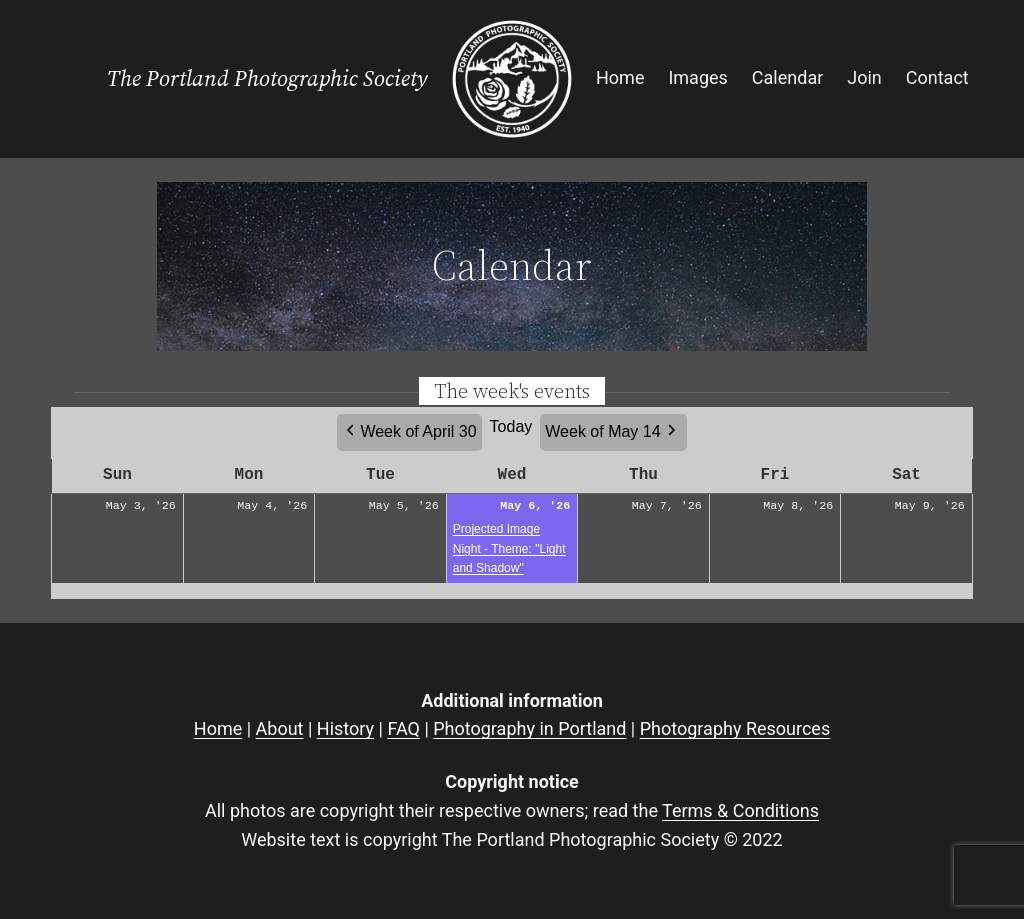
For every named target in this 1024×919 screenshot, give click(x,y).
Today (511, 426)
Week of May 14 (602, 431)
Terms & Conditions (740, 810)
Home (218, 728)
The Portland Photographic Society (267, 78)
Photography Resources (735, 728)
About (280, 728)
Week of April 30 (418, 431)
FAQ (403, 728)
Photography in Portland (529, 728)
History (345, 728)
